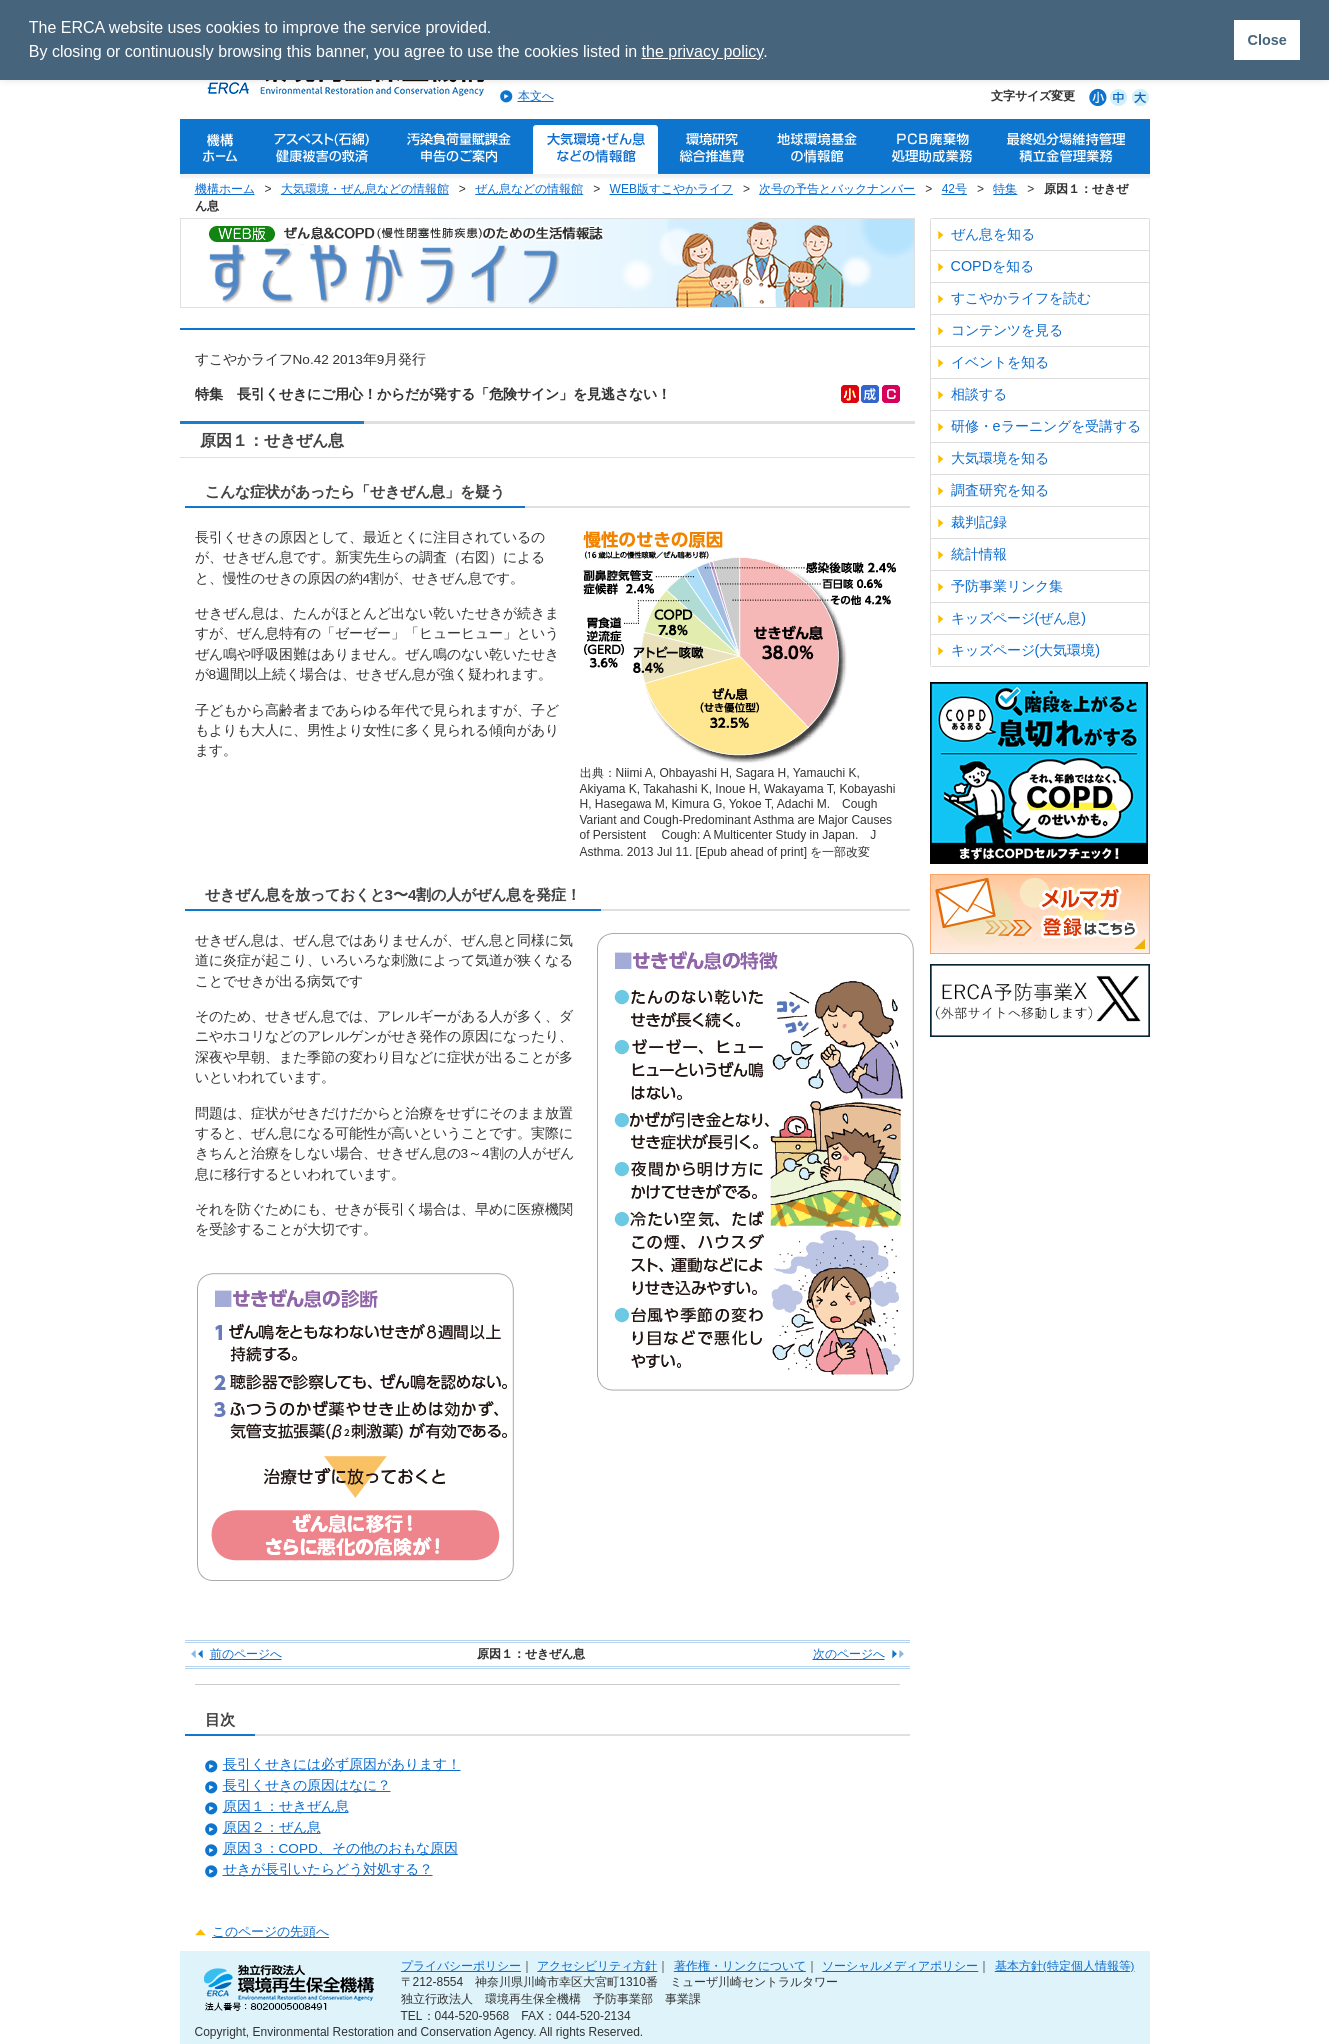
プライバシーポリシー (461, 1965)
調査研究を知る (1000, 490)
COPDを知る (993, 266)
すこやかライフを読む (1021, 298)
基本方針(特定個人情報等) (1065, 1965)
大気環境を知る (1000, 458)
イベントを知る (1000, 362)
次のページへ (849, 1654)
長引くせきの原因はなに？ (307, 1785)
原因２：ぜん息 (272, 1827)
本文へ (536, 96)
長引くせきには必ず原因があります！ (342, 1764)
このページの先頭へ (270, 1931)
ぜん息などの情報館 (529, 189)
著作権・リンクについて (740, 1965)
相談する (979, 394)
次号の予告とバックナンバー (837, 189)
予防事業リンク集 (1007, 586)
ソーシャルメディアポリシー (900, 1965)
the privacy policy (703, 51)
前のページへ (246, 1654)
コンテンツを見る (1007, 330)
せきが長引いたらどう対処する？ (328, 1869)
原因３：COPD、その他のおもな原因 (340, 1848)
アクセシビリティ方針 (597, 1965)
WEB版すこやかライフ (671, 189)
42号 (954, 189)
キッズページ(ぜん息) (1019, 618)
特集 (1005, 189)
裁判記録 (979, 522)
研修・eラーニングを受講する (1046, 426)
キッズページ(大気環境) (1026, 650)
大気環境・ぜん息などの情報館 (365, 189)
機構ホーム (225, 189)
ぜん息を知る (993, 234)
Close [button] (1266, 40)
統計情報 (979, 554)
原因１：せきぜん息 (286, 1806)
